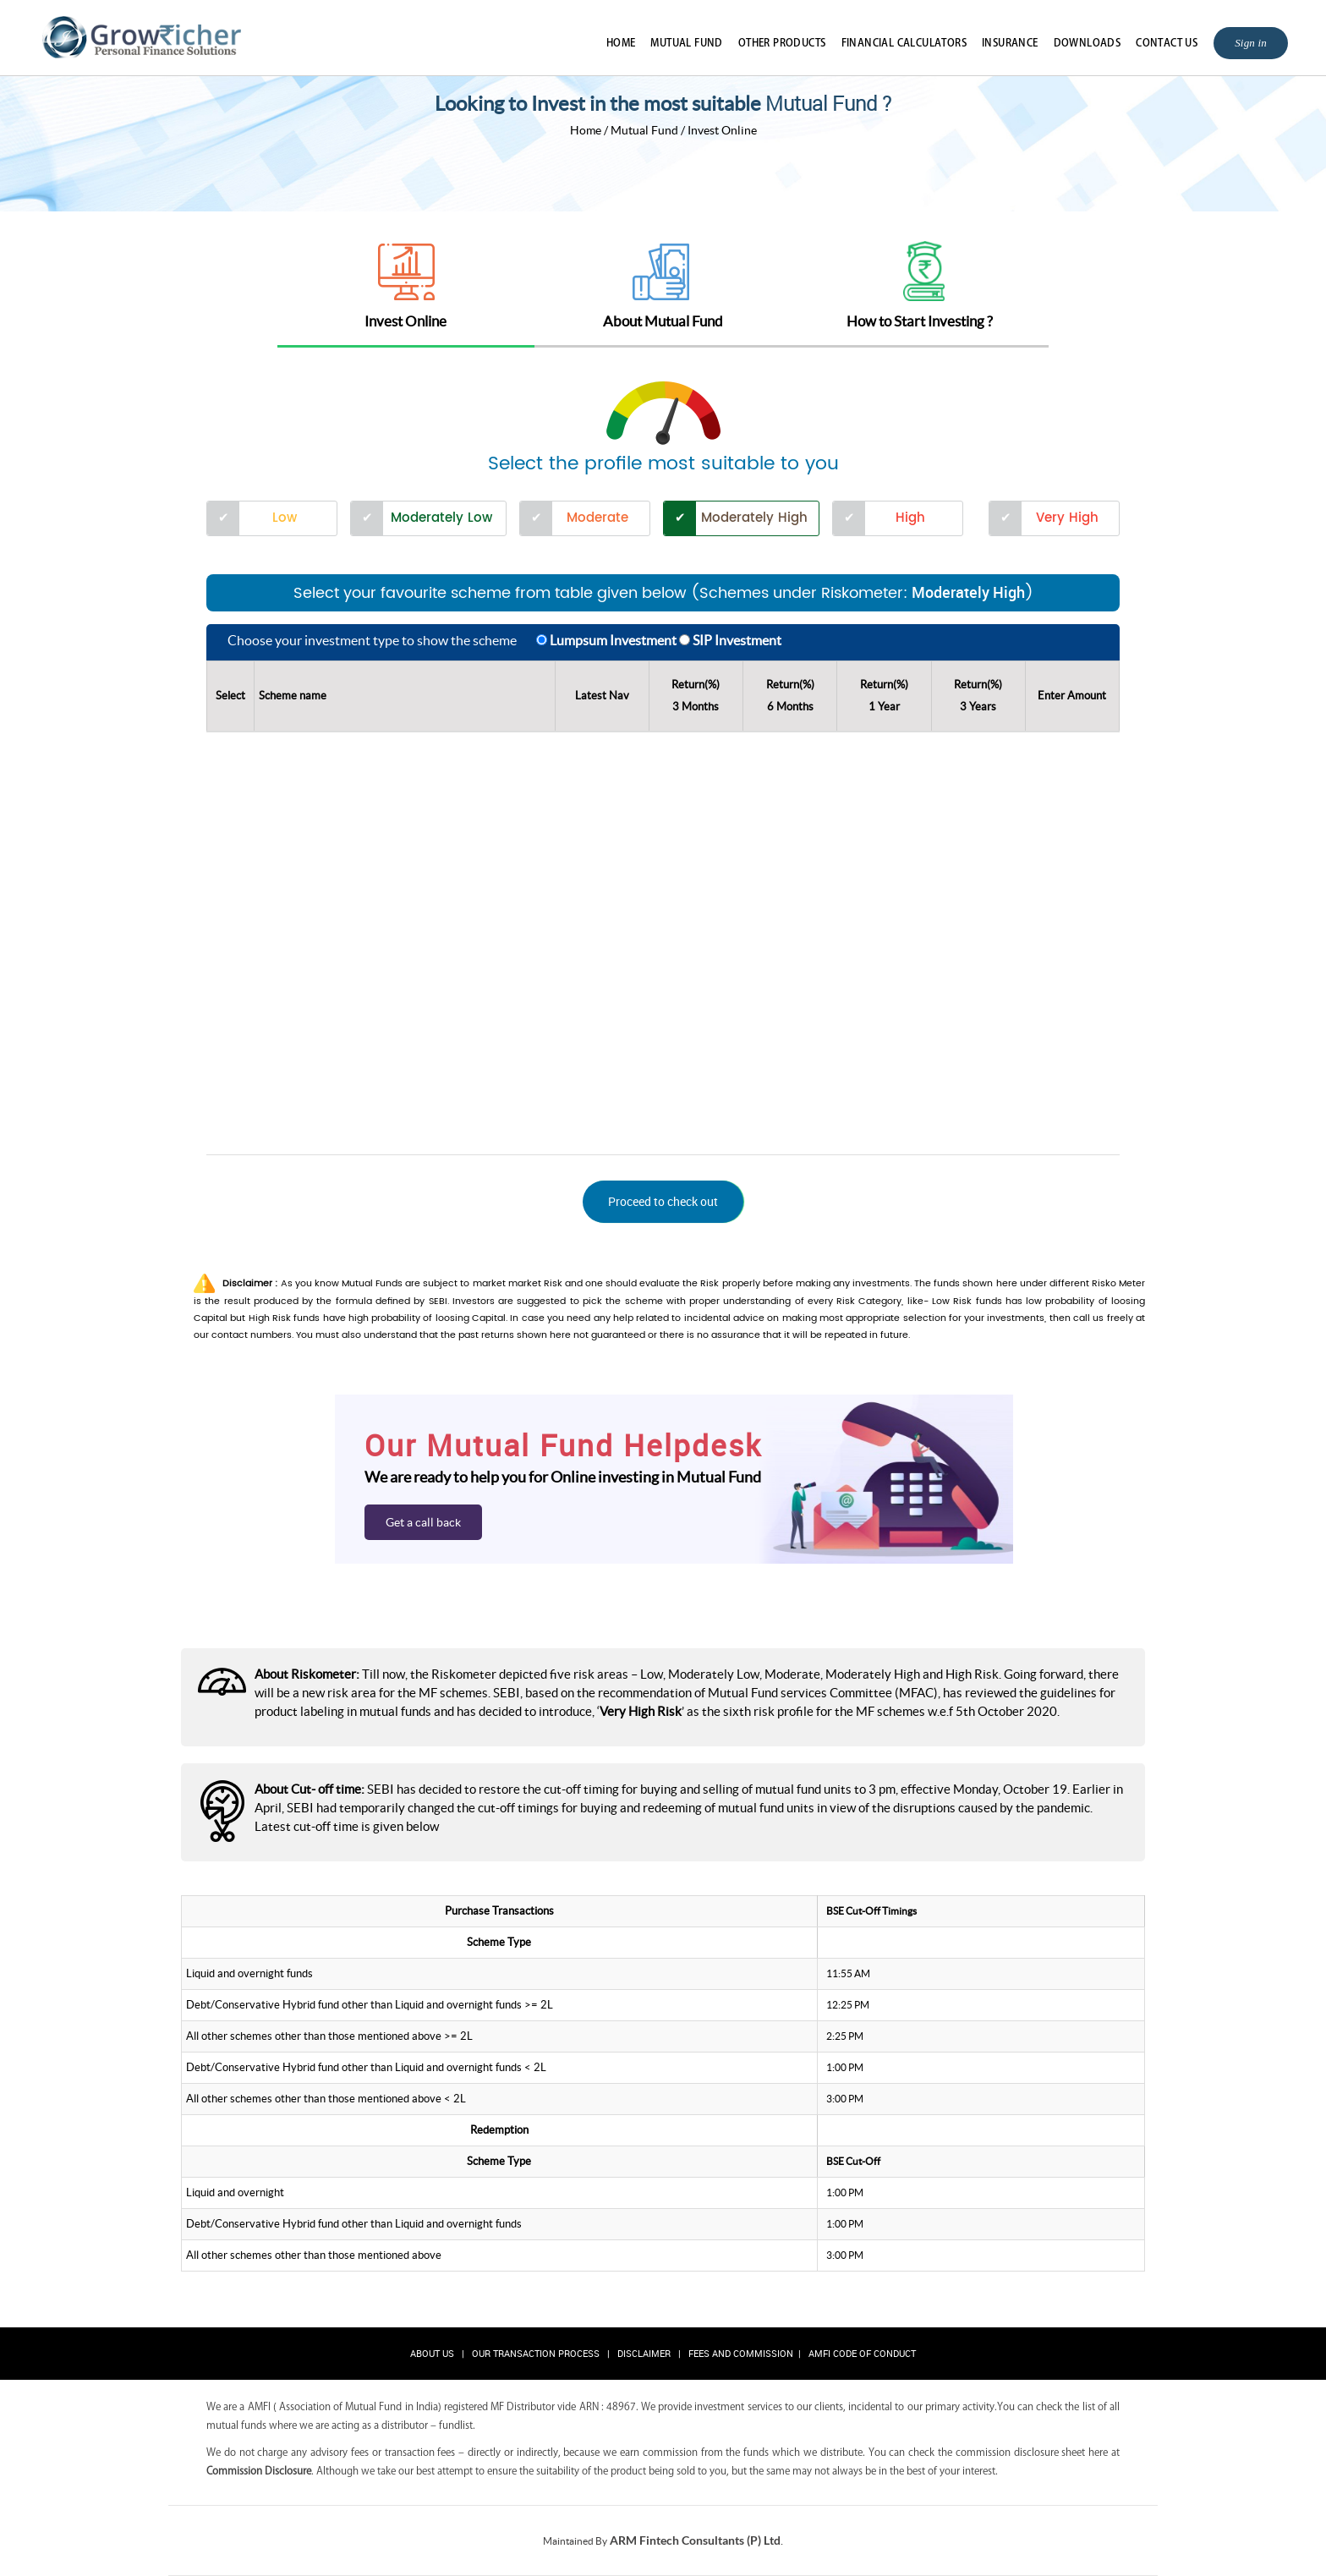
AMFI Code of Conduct (862, 2353)
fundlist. (457, 2425)
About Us (432, 2353)
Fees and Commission (740, 2353)
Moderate (597, 518)
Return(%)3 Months (695, 695)
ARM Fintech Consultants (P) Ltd (695, 2540)
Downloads (1087, 42)
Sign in (1251, 42)
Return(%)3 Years (978, 695)
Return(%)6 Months (790, 695)
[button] (663, 1202)
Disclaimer (644, 2353)
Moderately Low (441, 518)
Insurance (1010, 42)
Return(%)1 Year (884, 695)
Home (621, 42)
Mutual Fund (686, 42)
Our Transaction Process (536, 2353)
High (910, 518)
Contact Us (1166, 42)
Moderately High (754, 518)
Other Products (782, 42)
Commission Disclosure (258, 2470)
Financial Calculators (904, 42)
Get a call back (423, 1522)
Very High (1067, 518)
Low (284, 518)
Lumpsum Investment (613, 640)
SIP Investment (737, 640)
